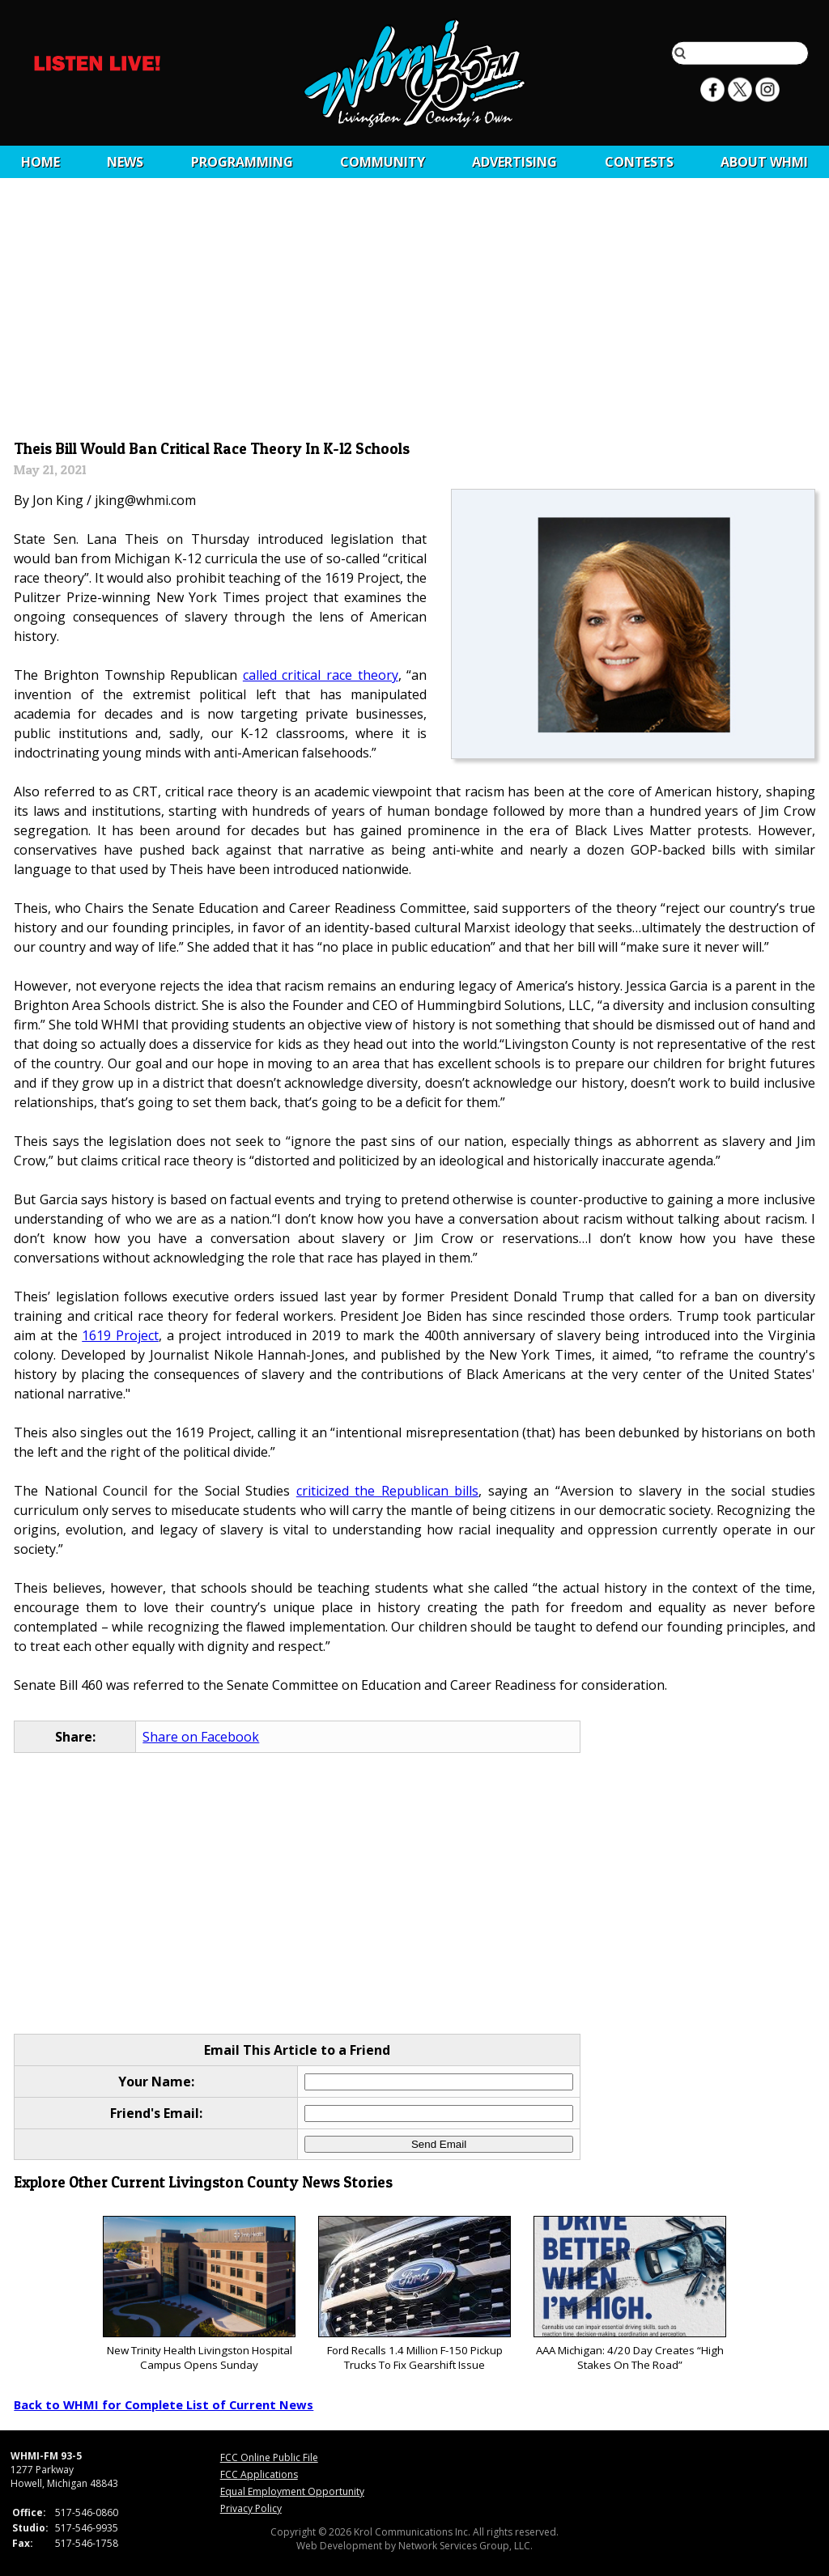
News (125, 162)
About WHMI (764, 162)
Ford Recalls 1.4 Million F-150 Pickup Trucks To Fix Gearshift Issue (414, 2294)
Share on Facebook (200, 1737)
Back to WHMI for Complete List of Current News (163, 2404)
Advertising (514, 162)
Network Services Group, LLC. (465, 2546)
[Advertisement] (415, 313)
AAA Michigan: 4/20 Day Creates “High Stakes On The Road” (629, 2294)
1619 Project (120, 1335)
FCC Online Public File (269, 2457)
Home (40, 162)
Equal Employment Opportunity (292, 2491)
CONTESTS (639, 162)
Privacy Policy (251, 2508)
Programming (242, 162)
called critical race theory (320, 675)
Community (382, 162)
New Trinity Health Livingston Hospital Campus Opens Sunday (199, 2294)
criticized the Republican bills (387, 1491)
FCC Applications (259, 2474)
